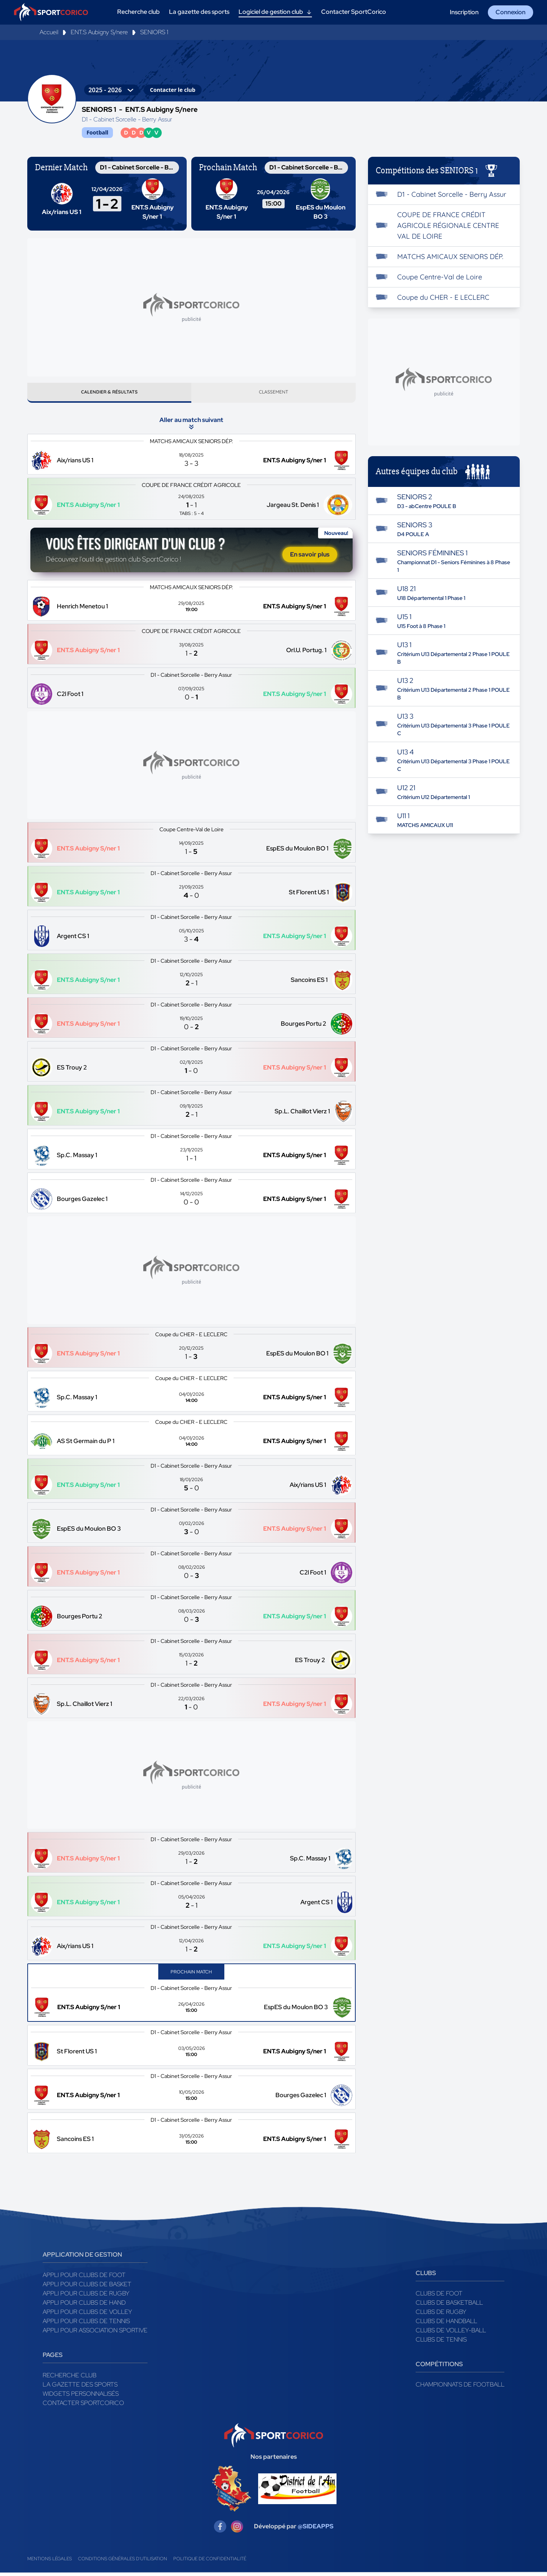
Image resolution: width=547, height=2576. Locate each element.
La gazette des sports (80, 2387)
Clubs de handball (446, 2324)
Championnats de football (460, 2387)
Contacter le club (172, 89)
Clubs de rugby (441, 2315)
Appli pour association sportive (95, 2333)
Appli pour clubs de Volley (87, 2315)
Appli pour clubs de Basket (87, 2287)
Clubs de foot (439, 2296)
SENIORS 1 (154, 32)
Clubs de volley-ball (451, 2333)
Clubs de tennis (441, 2342)
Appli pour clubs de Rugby (86, 2296)
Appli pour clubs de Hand (84, 2306)
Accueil (49, 32)
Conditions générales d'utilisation (122, 2562)
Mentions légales (49, 2562)
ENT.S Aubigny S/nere (99, 32)
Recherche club (69, 2378)
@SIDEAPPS (315, 2530)
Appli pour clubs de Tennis (86, 2324)
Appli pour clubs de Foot (84, 2278)
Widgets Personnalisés (81, 2397)
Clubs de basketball (449, 2306)
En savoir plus (310, 557)
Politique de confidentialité (209, 2562)
